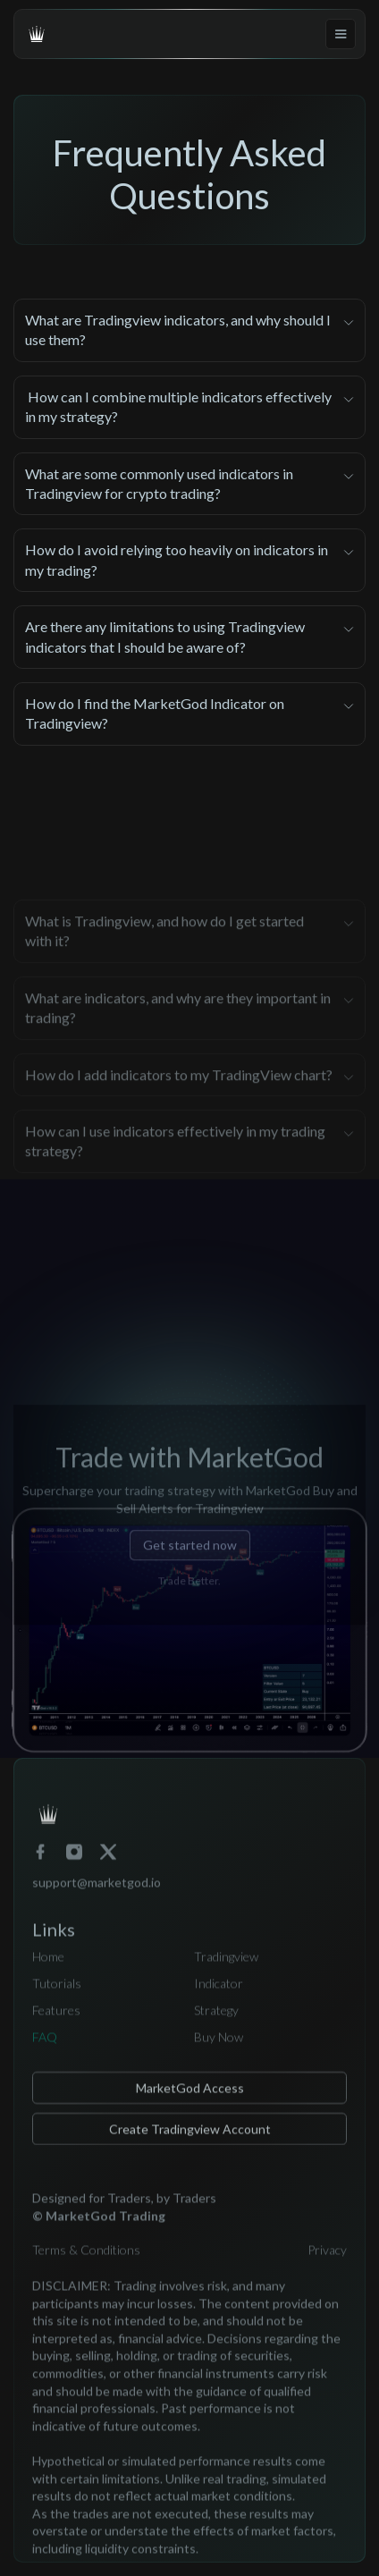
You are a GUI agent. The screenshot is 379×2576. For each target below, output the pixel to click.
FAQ (44, 2048)
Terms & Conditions (86, 2261)
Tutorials (56, 1994)
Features (56, 2021)
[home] (36, 34)
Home (48, 1967)
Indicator (218, 1994)
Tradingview (226, 1967)
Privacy (327, 2261)
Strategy (216, 2021)
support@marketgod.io (96, 1893)
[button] (340, 34)
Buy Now (218, 2048)
